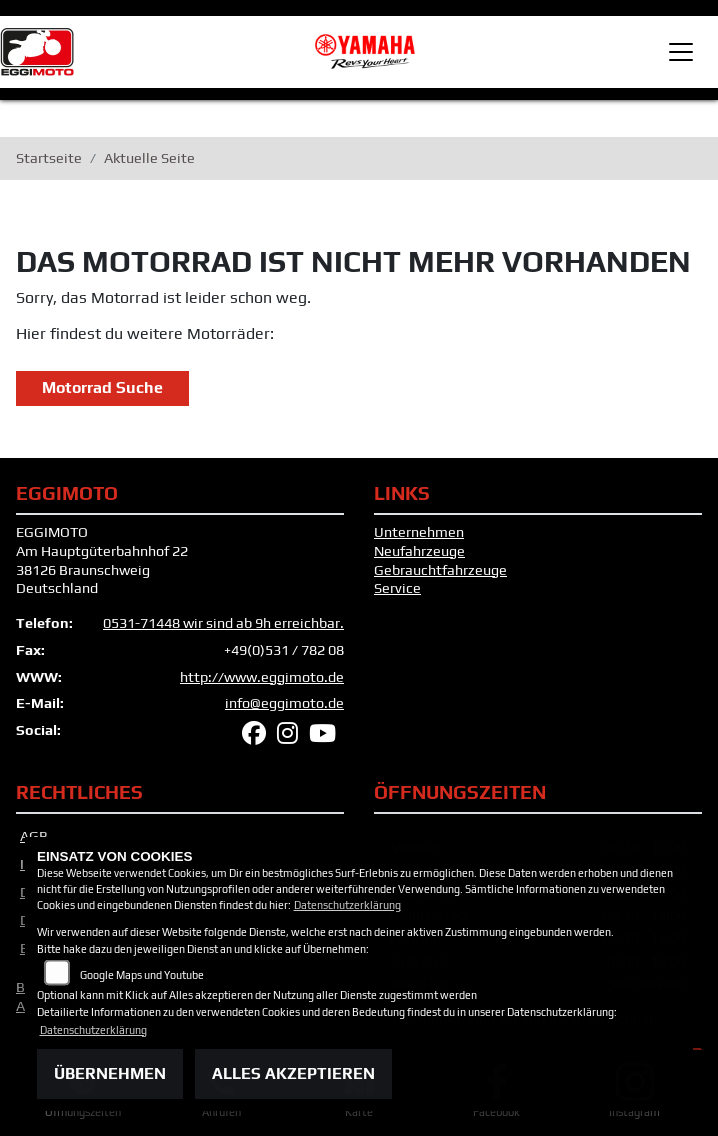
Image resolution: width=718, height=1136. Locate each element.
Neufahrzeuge (419, 551)
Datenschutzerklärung (347, 905)
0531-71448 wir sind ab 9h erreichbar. (223, 623)
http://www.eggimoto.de (262, 677)
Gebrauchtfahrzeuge (440, 570)
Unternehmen (419, 532)
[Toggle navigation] (681, 52)
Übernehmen (110, 1073)
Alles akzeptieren (293, 1073)
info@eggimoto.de (284, 703)
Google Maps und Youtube (142, 975)
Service (397, 588)
